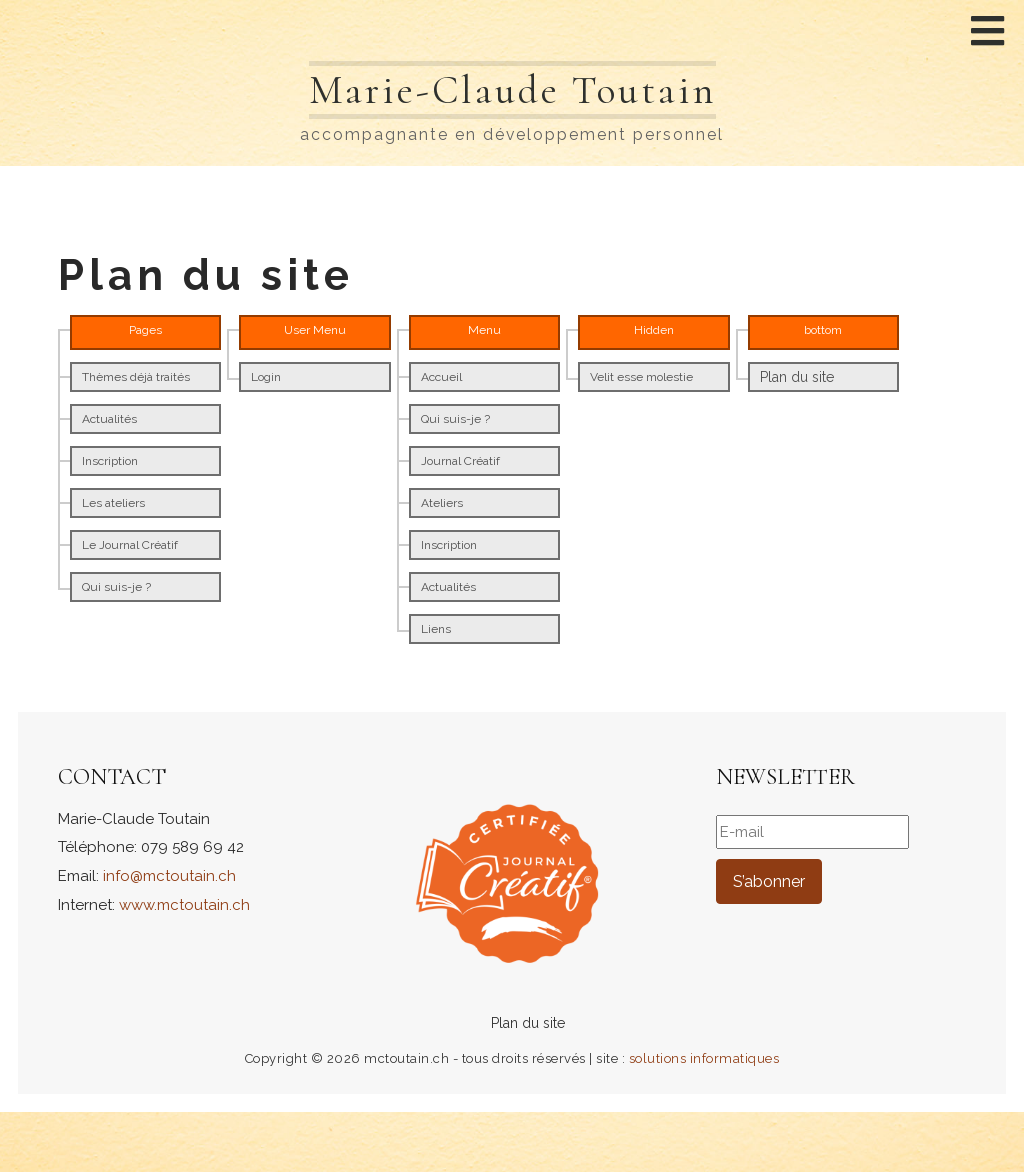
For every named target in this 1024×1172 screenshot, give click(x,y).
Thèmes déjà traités (136, 377)
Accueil (441, 377)
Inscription (110, 461)
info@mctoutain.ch (169, 876)
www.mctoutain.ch (184, 905)
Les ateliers (113, 503)
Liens (436, 629)
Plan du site (797, 377)
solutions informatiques (704, 1058)
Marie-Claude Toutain (512, 90)
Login (266, 377)
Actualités (109, 419)
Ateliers (442, 503)
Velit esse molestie (641, 377)
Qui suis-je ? (116, 587)
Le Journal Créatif (130, 545)
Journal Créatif (460, 461)
